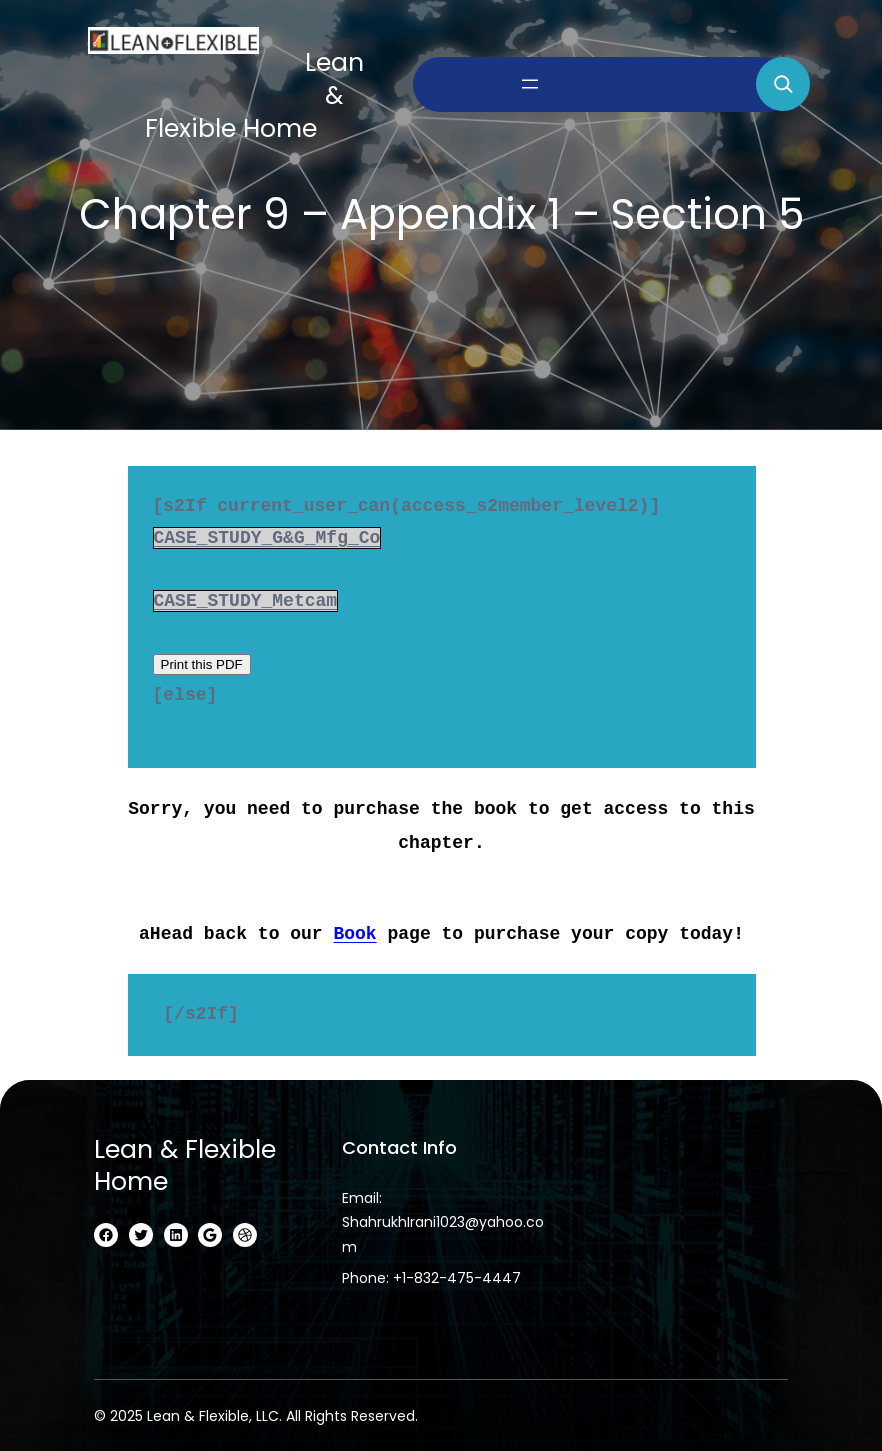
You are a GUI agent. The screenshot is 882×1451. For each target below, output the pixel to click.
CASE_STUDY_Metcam (245, 601)
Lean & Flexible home (185, 1158)
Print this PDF (201, 666)
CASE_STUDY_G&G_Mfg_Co (266, 538)
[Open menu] (530, 84)
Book (354, 926)
